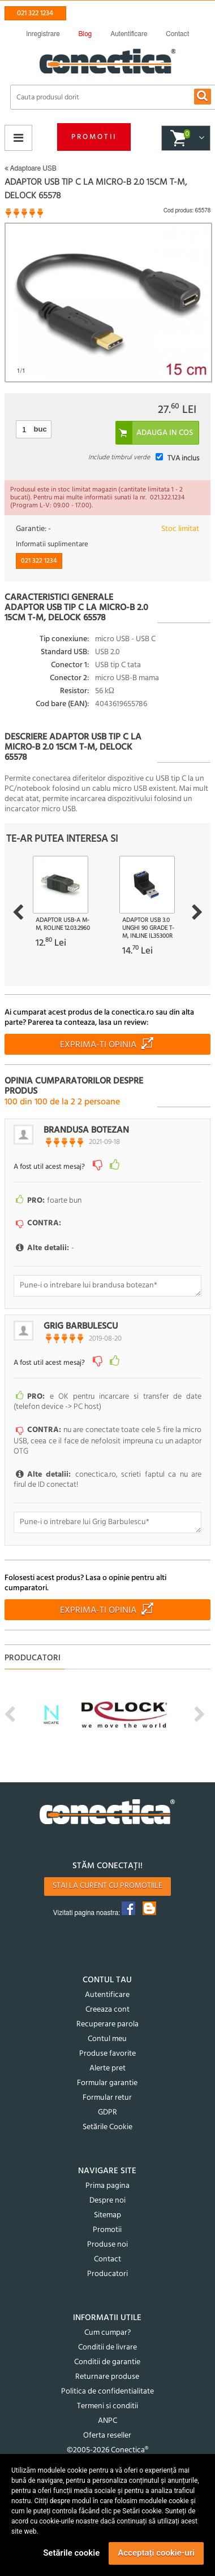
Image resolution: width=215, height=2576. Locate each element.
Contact (107, 2259)
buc (40, 429)
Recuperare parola (107, 2024)
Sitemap (107, 2215)
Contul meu (107, 2039)
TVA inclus (183, 458)
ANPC (107, 2420)
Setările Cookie (107, 2127)
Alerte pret (107, 2068)
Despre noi (107, 2200)
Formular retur (107, 2097)
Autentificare (107, 1994)
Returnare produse (107, 2376)
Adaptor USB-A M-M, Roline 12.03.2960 (63, 924)
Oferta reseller (107, 2435)
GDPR (107, 2112)
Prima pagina (107, 2185)
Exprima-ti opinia (98, 1045)
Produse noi (107, 2244)
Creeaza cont (107, 2009)
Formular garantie (107, 2083)
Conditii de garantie (107, 2362)
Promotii (94, 137)
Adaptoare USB (31, 168)
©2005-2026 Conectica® (107, 2450)
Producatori (107, 2274)
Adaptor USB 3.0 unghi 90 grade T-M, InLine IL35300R (148, 928)
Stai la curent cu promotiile (107, 1885)
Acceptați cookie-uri (156, 2553)
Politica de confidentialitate (107, 2391)
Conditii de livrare (107, 2347)
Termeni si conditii (107, 2406)
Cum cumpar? (107, 2332)
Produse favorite (107, 2053)
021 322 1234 (35, 13)
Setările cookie (71, 2553)
